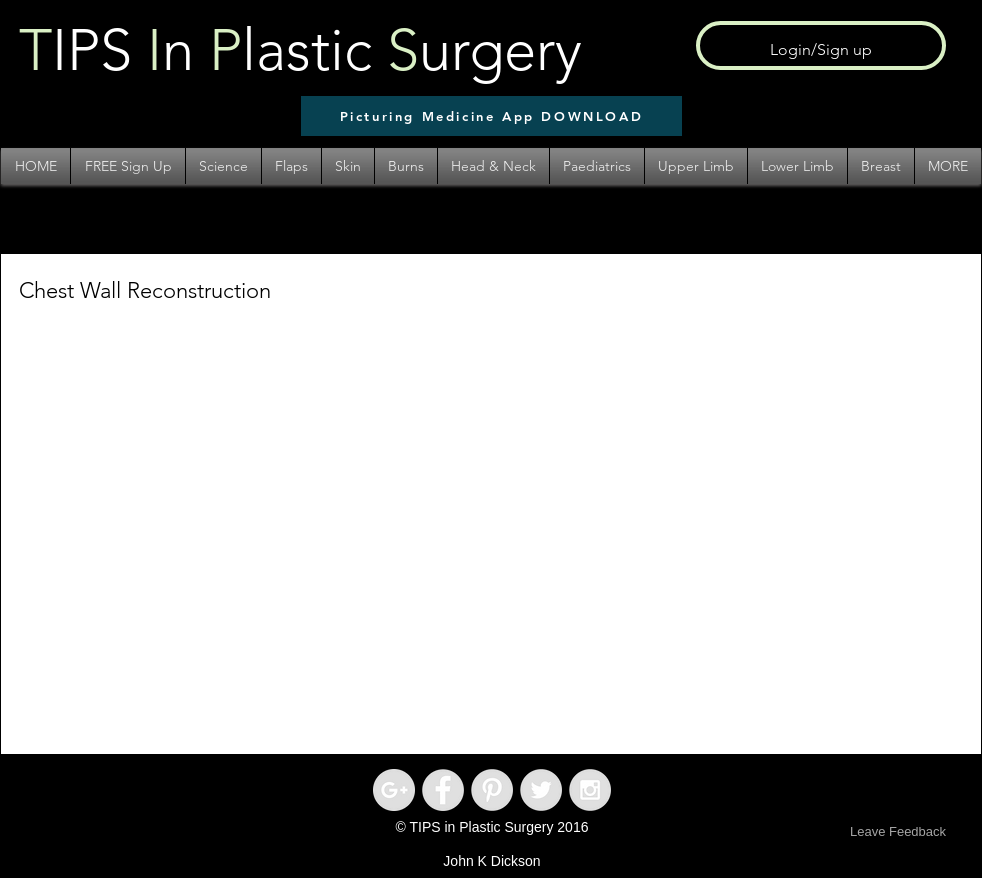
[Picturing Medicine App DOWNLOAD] (491, 116)
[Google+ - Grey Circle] (394, 790)
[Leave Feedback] (898, 832)
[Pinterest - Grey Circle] (492, 790)
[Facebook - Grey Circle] (443, 790)
